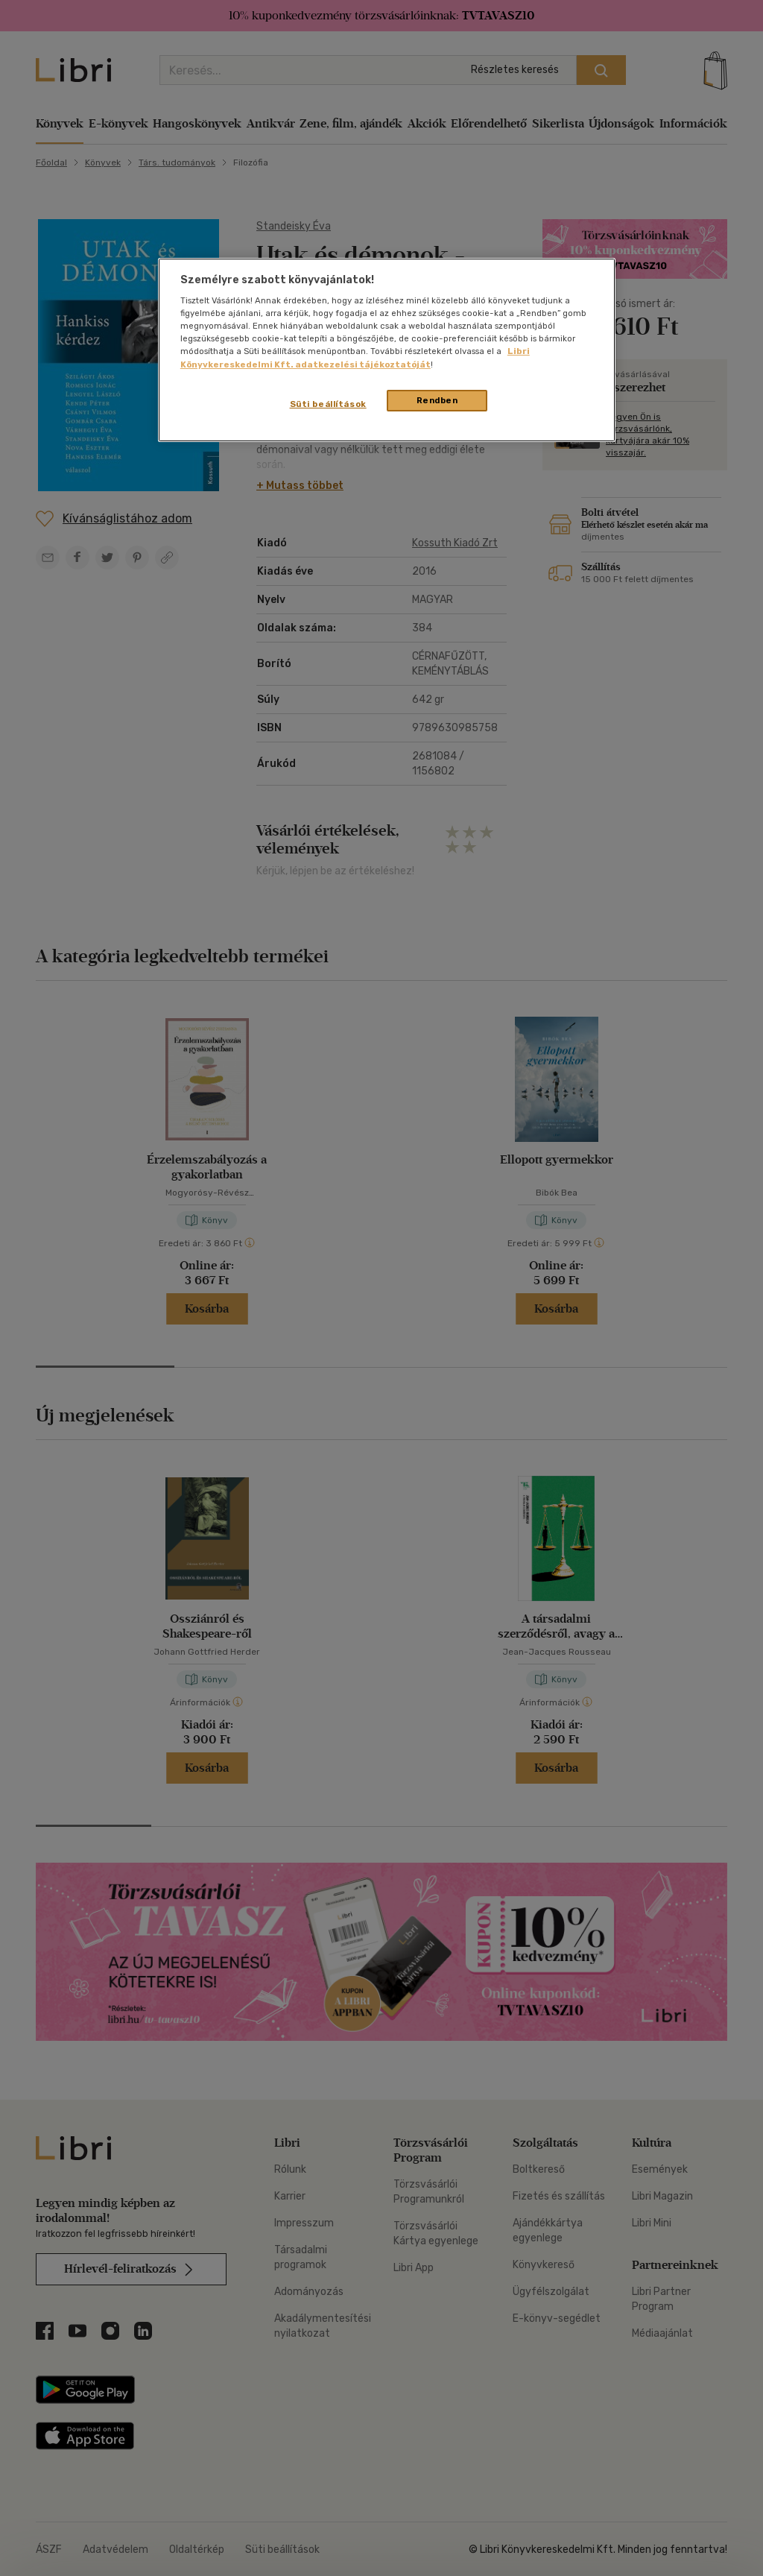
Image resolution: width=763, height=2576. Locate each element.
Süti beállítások (328, 404)
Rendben (437, 400)
